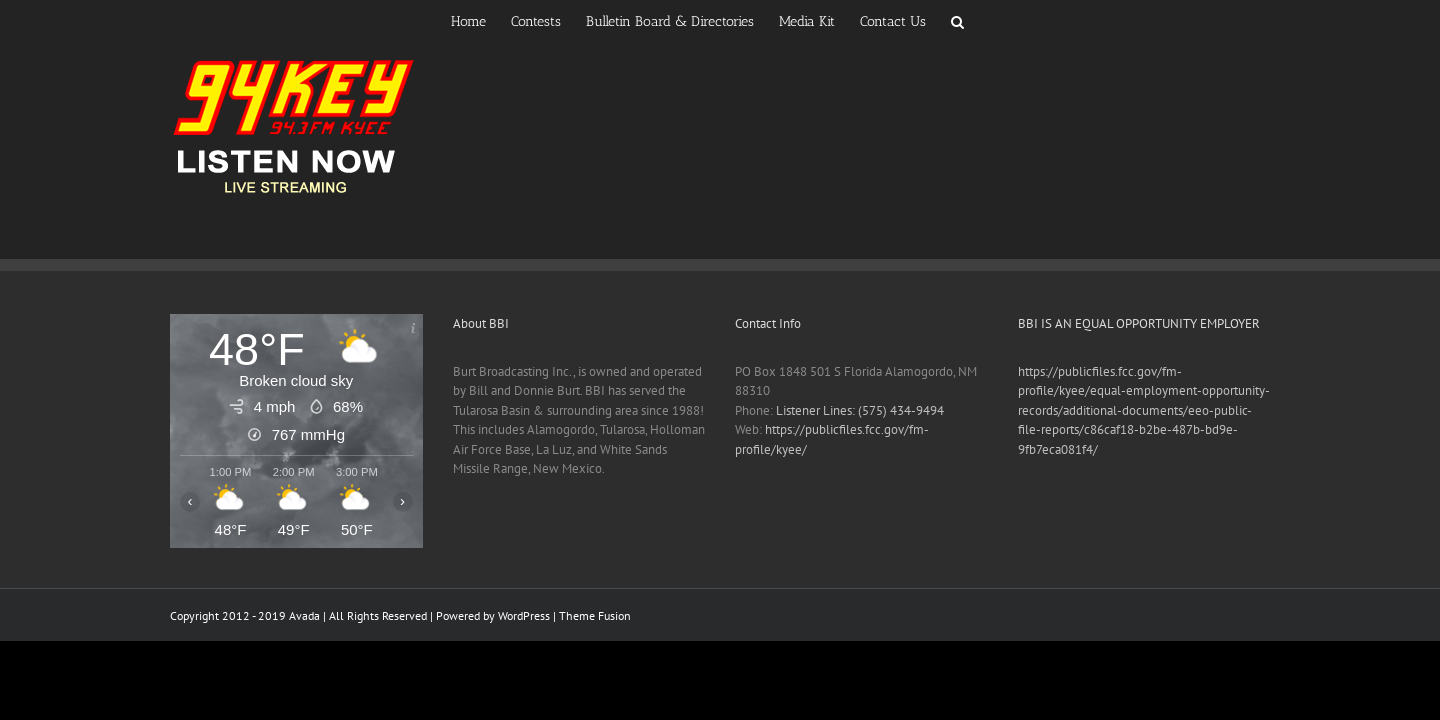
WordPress (524, 615)
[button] (1020, 20)
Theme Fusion (595, 615)
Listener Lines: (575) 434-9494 (860, 410)
